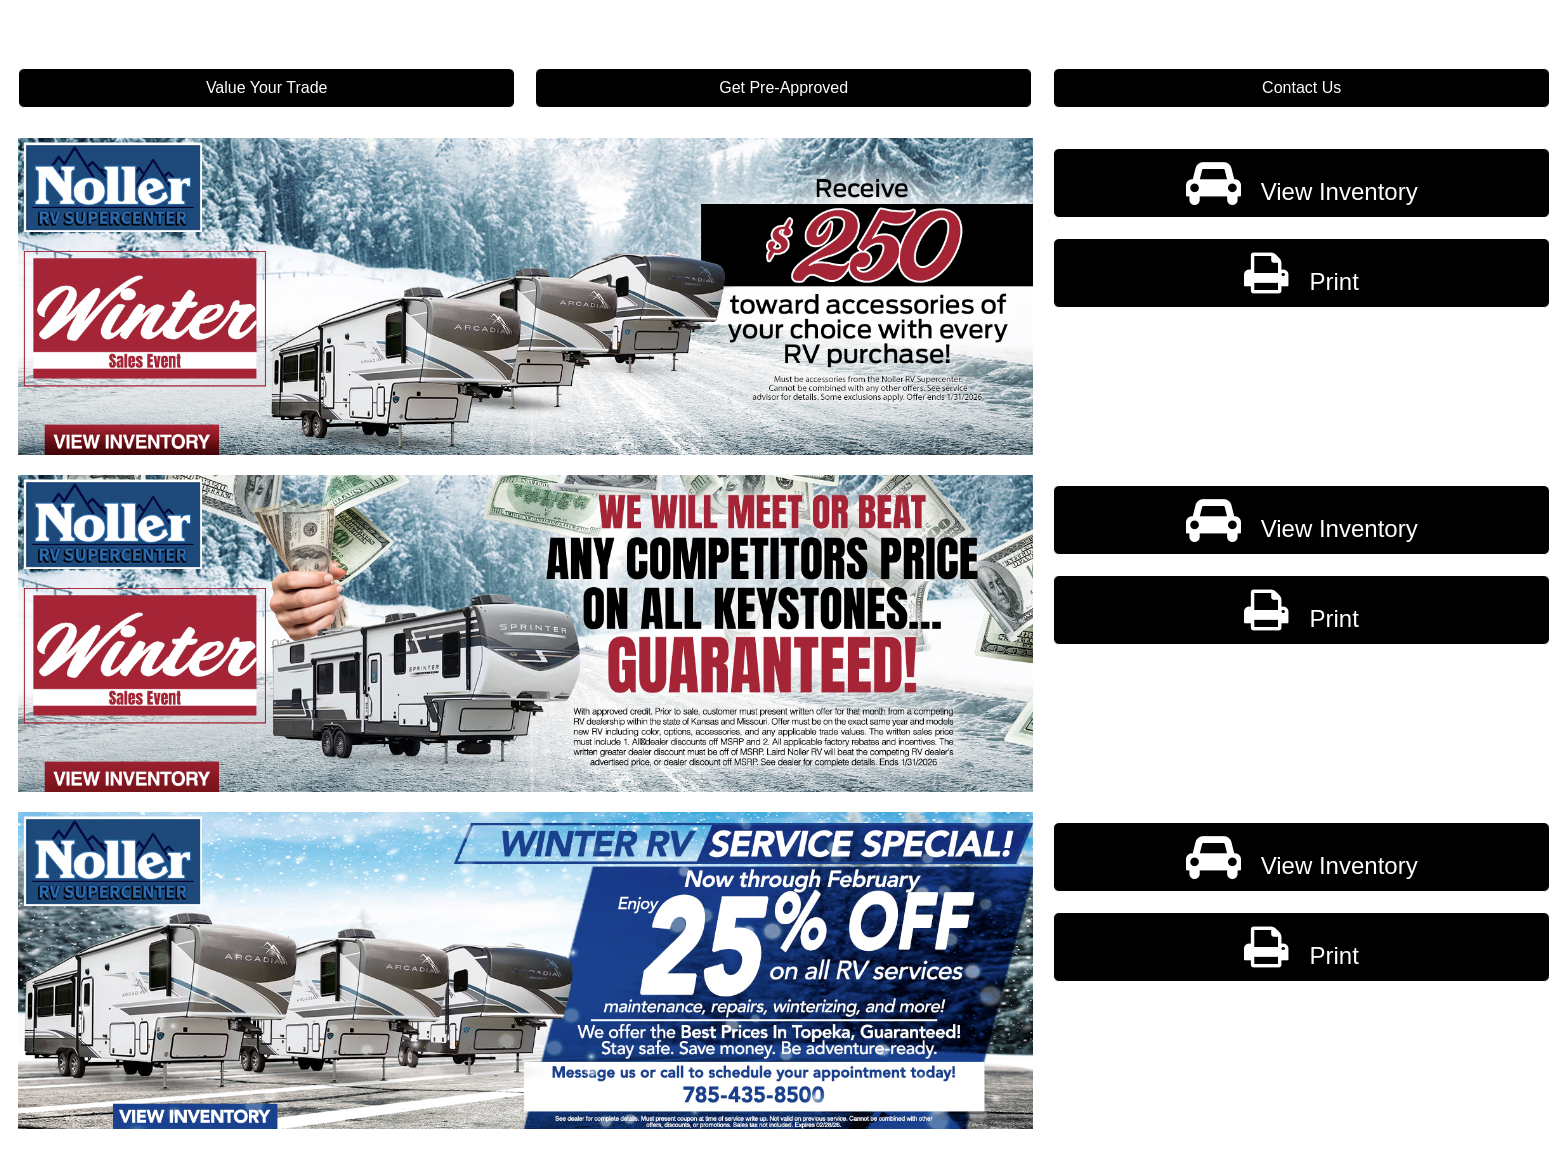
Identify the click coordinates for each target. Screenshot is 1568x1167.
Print (1301, 273)
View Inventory (1301, 183)
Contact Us (1301, 87)
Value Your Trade (267, 87)
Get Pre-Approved (784, 87)
